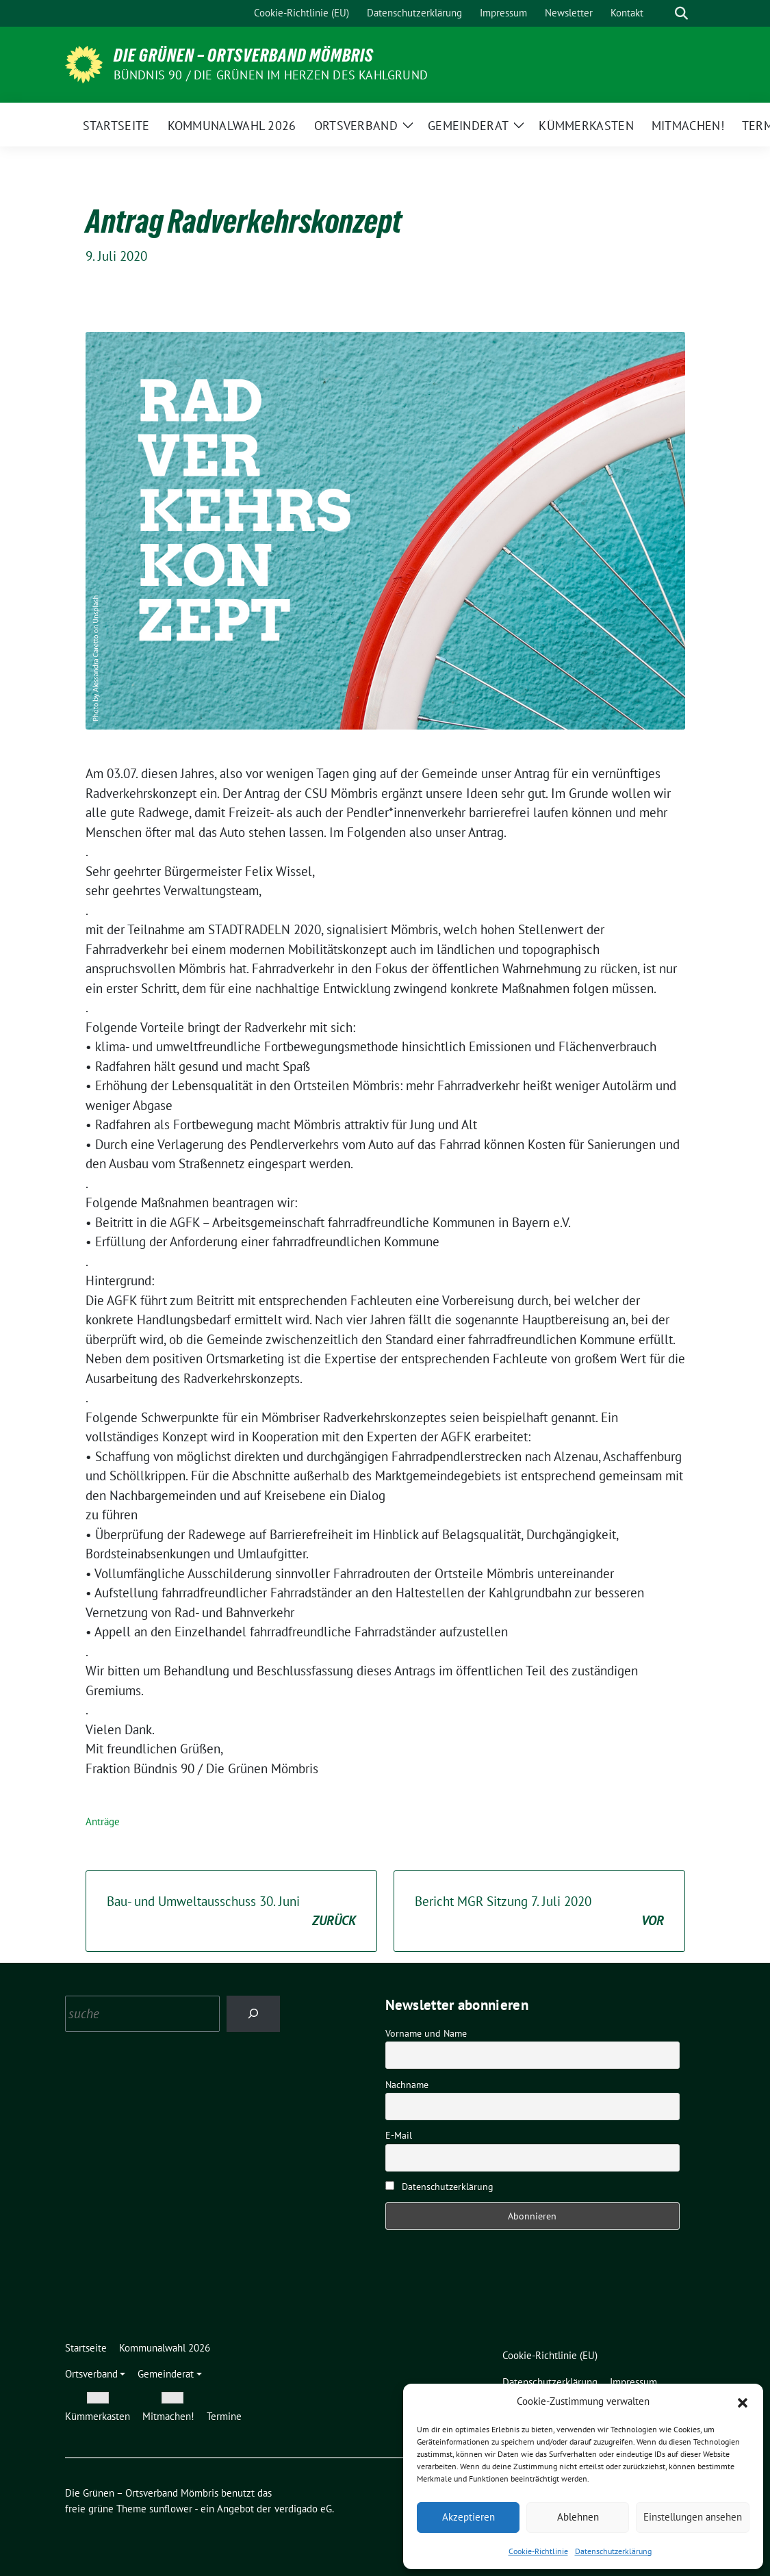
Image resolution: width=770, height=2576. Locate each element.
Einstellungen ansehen (692, 2516)
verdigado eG (303, 2508)
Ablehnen (578, 2516)
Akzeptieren (468, 2516)
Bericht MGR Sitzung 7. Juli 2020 (539, 1912)
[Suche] (662, 13)
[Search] (254, 2014)
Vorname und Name (426, 2033)
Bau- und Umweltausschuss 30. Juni (231, 1912)
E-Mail (398, 2135)
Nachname (406, 2084)
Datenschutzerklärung (613, 2551)
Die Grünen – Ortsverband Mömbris (244, 55)
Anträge (103, 1821)
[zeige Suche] (681, 13)
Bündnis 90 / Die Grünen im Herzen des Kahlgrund (271, 75)
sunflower (170, 2508)
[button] (742, 2401)
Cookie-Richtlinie (538, 2551)
